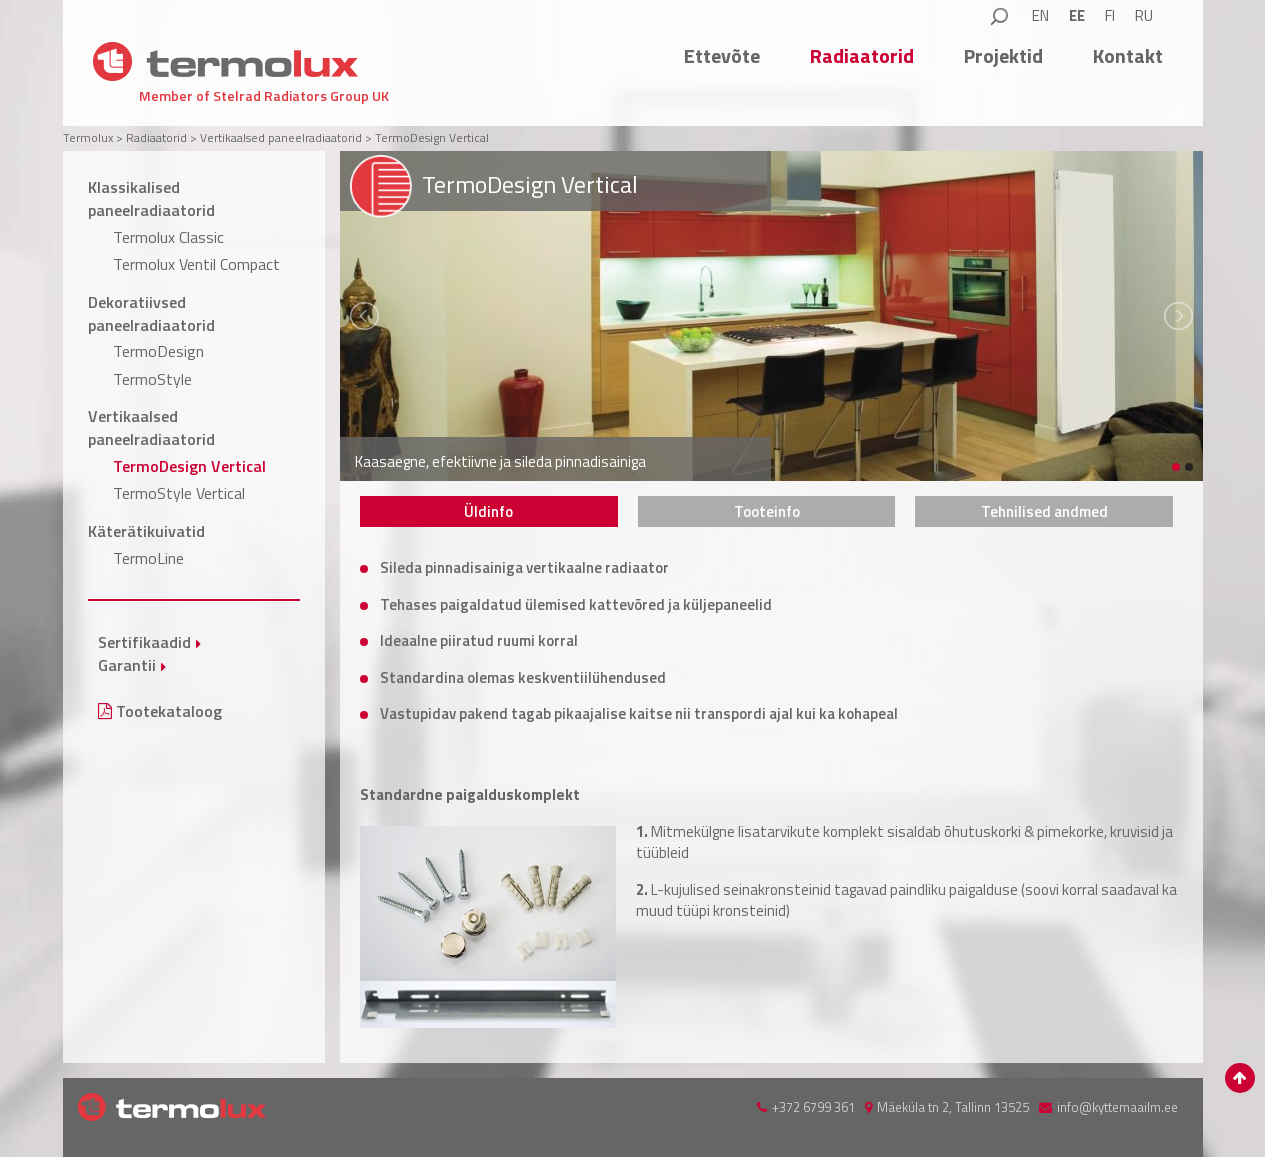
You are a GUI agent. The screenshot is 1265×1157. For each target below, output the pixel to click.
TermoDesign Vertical (189, 466)
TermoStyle (152, 379)
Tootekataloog (160, 711)
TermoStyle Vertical (179, 493)
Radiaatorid (862, 55)
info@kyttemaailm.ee (1117, 1107)
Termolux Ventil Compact (196, 264)
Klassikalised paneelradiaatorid (151, 198)
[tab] (489, 511)
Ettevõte (722, 55)
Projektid (1003, 55)
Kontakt (1128, 55)
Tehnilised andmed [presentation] (1044, 511)
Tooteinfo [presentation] (767, 511)
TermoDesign (158, 351)
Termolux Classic (168, 237)
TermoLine (148, 558)
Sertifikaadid (144, 642)
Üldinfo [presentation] (488, 511)
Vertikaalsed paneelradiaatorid (151, 427)
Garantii (127, 665)
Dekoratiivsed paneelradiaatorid (151, 313)
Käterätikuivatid (146, 531)
